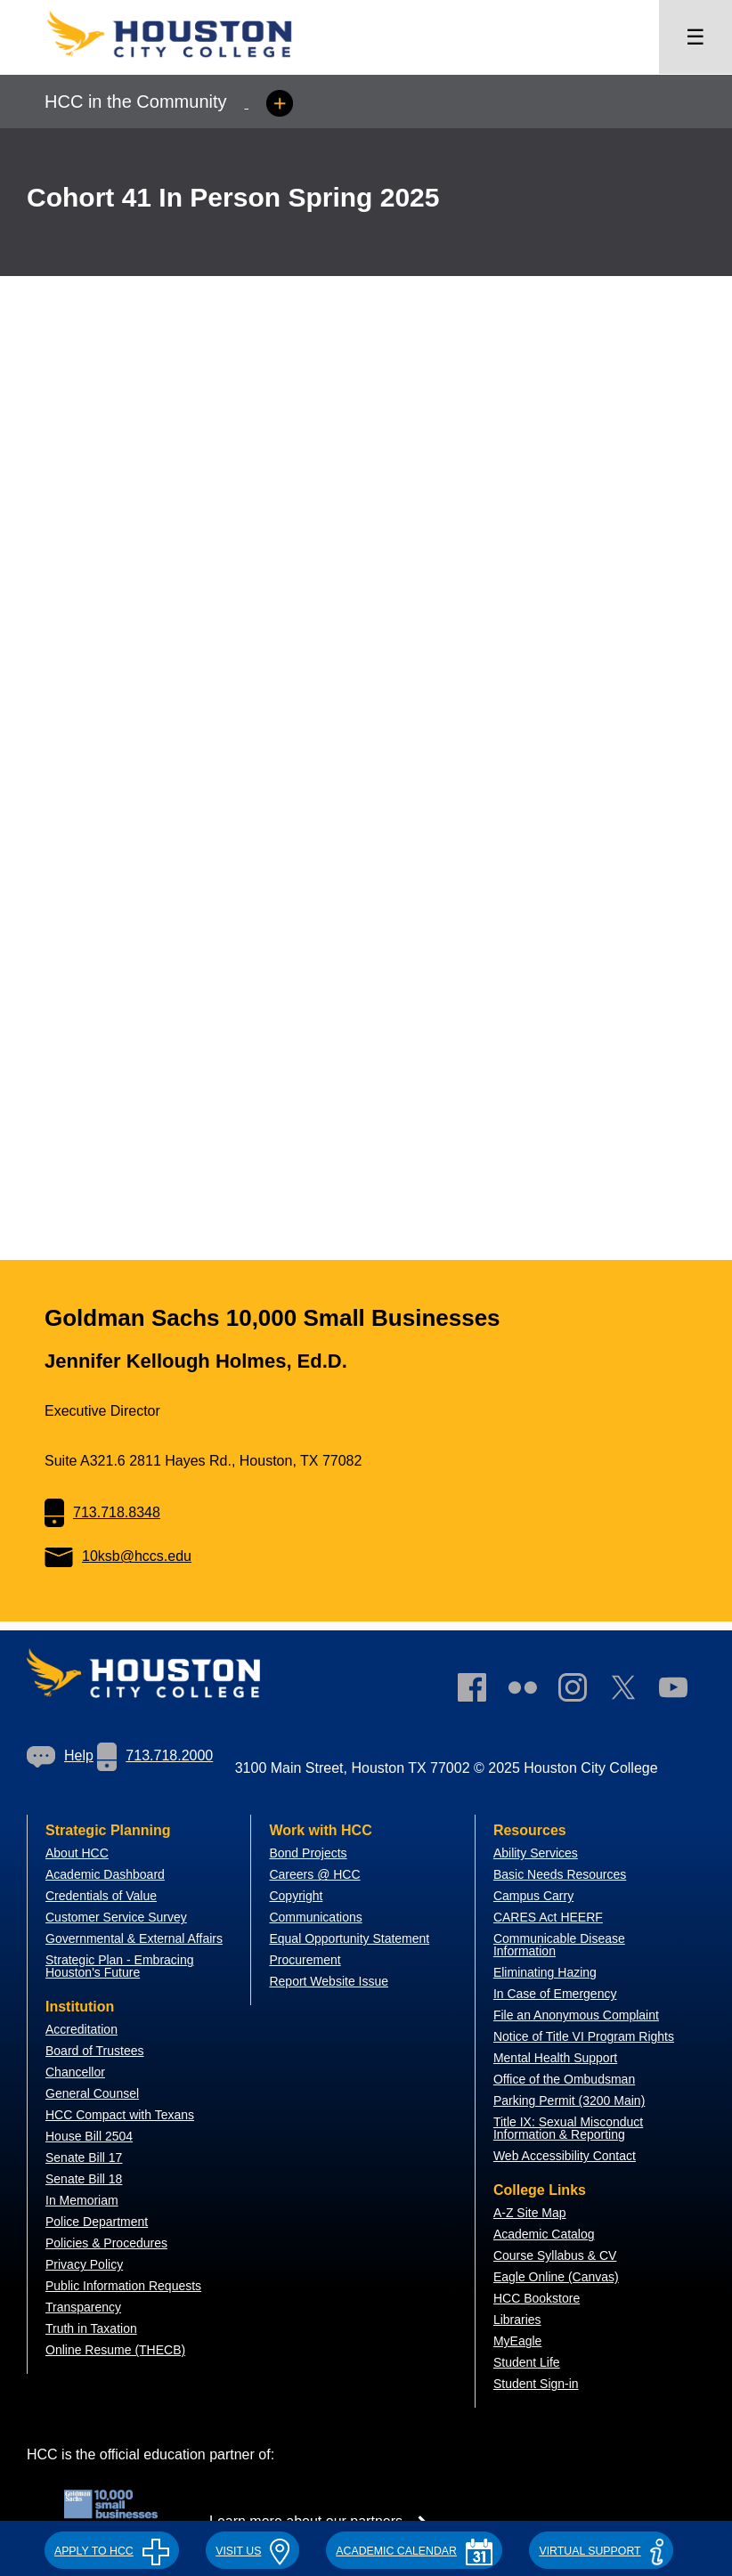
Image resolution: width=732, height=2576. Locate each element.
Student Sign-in (536, 2384)
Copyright (295, 1896)
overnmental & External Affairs (139, 1938)
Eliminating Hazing (545, 1972)
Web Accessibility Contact (564, 2156)
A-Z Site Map (529, 2213)
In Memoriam (81, 2200)
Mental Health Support (555, 2058)
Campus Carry (533, 1896)
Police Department (96, 2221)
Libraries (517, 2319)
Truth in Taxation (91, 2328)
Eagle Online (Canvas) (556, 2277)
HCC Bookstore (536, 2298)
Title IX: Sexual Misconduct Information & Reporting (568, 2128)
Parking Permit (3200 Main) (569, 2100)
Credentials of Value (101, 1896)
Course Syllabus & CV (555, 2255)
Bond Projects (307, 1853)
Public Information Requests (123, 2286)
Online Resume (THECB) (115, 2350)
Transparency (83, 2307)
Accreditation (81, 2029)
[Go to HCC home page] (187, 62)
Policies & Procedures (106, 2243)
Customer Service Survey (116, 1917)
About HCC (77, 1853)
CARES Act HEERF (548, 1917)
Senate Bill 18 (83, 2179)
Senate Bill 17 (83, 2157)
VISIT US (252, 2551)
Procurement (304, 1960)
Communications (315, 1917)
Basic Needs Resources (559, 1874)
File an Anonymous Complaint (576, 2015)
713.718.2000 (155, 1755)
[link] (581, 1691)
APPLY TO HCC (111, 2551)
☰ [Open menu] (695, 37)
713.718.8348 (102, 1512)
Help (60, 1755)
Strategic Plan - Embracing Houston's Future (119, 1966)
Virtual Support (601, 2551)
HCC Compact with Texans (119, 2115)
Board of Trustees (94, 2051)
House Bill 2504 (89, 2136)
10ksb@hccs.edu (118, 1556)
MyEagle (517, 2341)
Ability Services (535, 1853)
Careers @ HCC (314, 1874)
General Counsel (92, 2093)
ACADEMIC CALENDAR (414, 2551)
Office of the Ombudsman (564, 2079)
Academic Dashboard (105, 1874)
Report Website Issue (328, 1981)
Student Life (526, 2362)
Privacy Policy (84, 2264)
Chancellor (75, 2072)
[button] (111, 2548)
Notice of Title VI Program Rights (583, 2036)
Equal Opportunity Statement (349, 1938)
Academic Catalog (544, 2234)
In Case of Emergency (555, 1994)
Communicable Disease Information (559, 1944)
